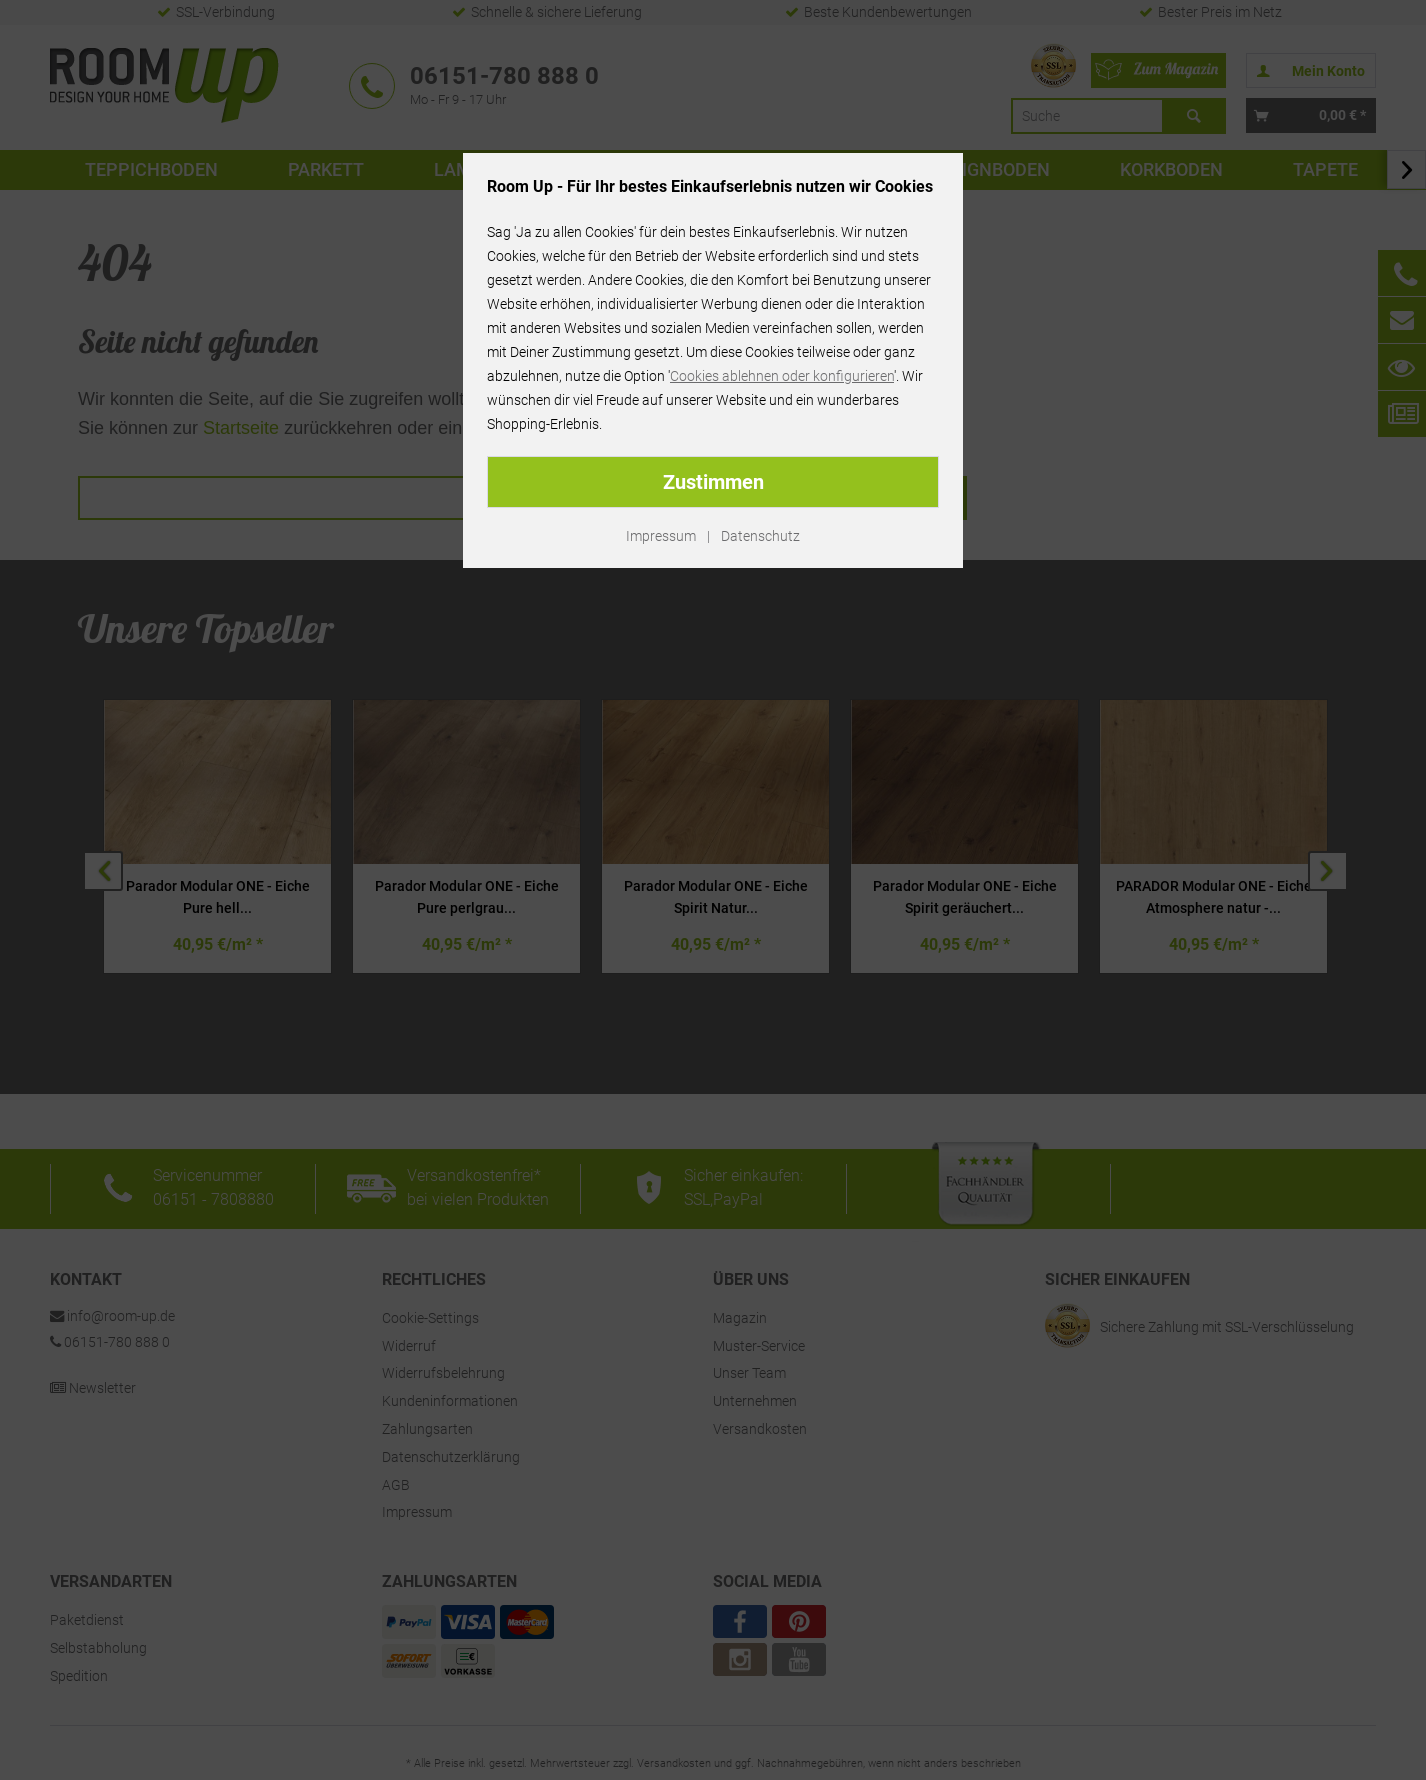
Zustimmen (713, 482)
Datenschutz (760, 536)
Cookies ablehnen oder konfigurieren (782, 376)
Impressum (661, 536)
